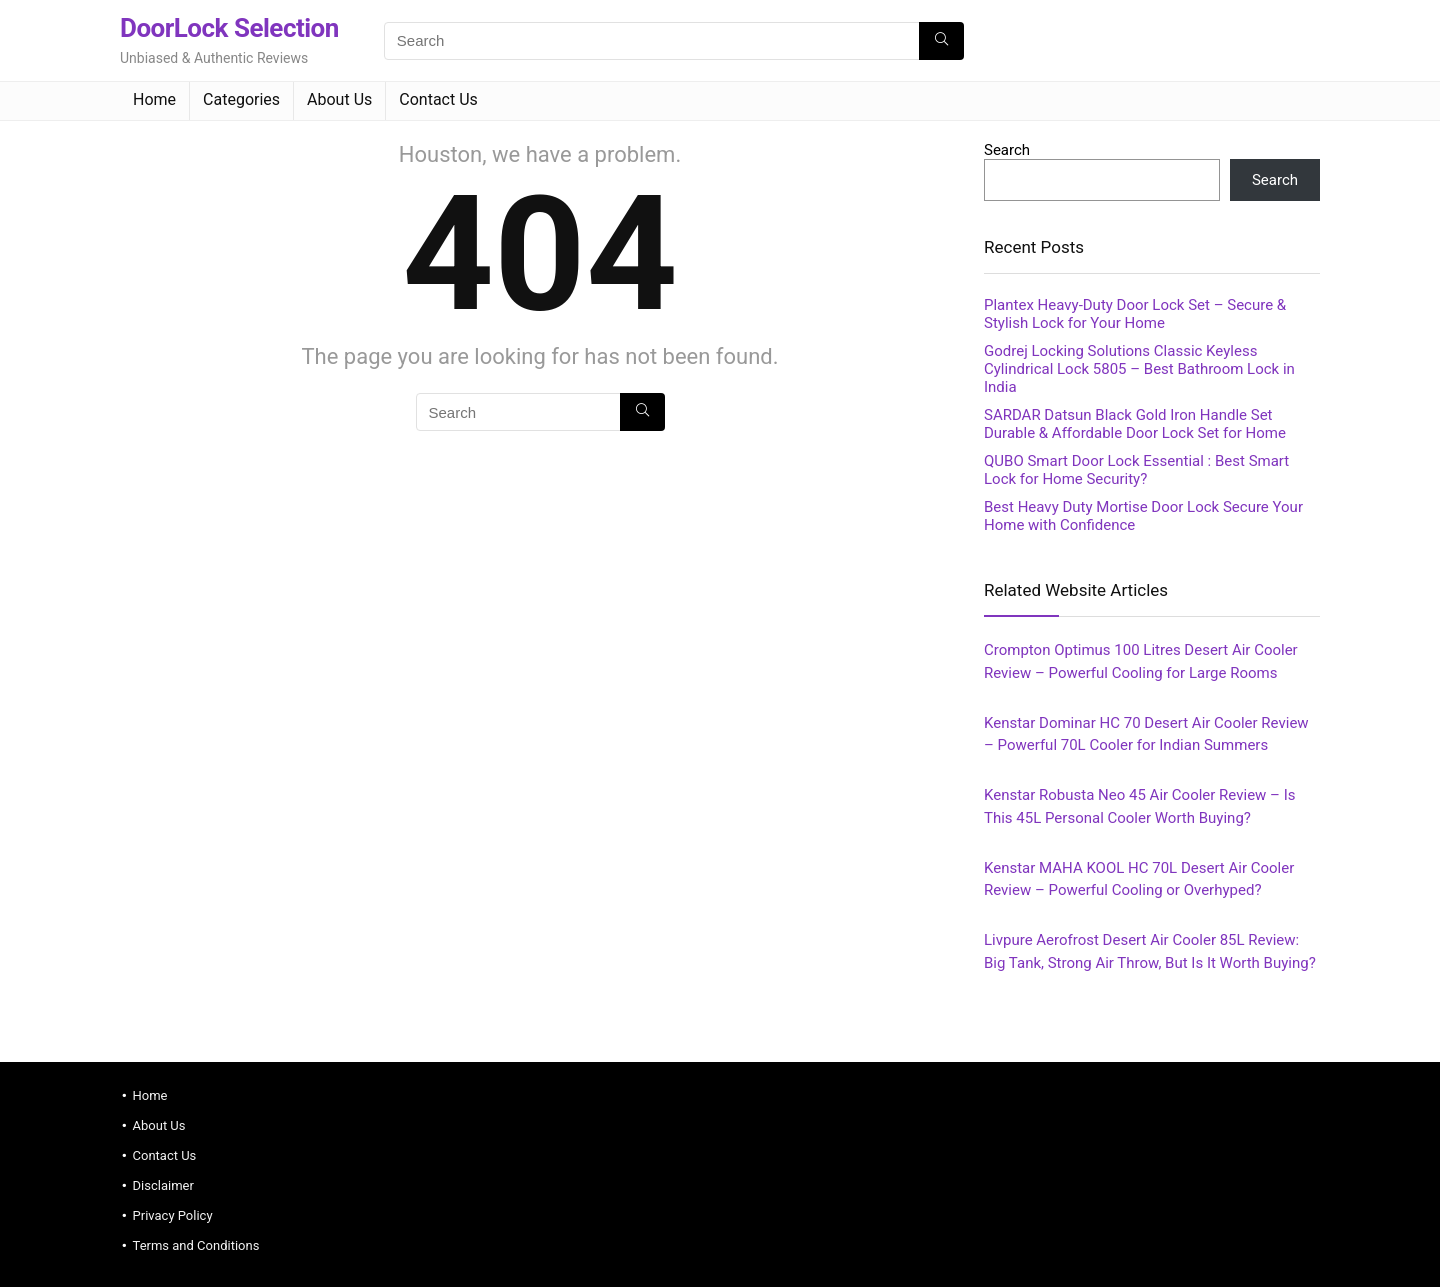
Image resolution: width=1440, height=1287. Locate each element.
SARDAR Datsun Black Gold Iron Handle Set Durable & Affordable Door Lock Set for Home (1135, 424)
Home (154, 99)
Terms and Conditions (196, 1245)
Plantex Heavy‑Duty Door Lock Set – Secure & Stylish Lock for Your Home (1135, 314)
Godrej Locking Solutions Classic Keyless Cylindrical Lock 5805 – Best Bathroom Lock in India (1139, 369)
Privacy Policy (173, 1215)
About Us (339, 99)
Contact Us (438, 99)
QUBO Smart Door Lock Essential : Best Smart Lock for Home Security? (1136, 470)
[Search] (941, 41)
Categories (241, 99)
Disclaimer (163, 1185)
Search (1007, 150)
